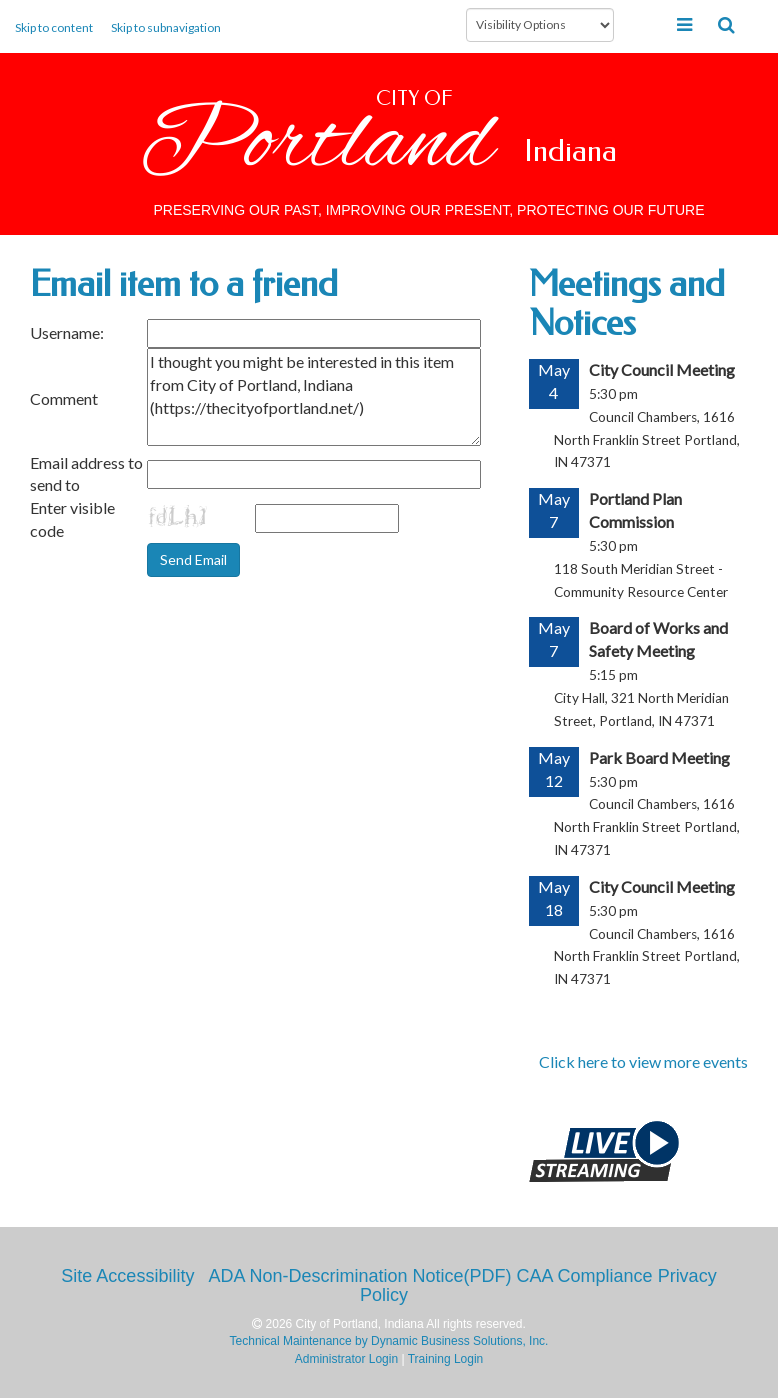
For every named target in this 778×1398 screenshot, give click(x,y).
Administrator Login (346, 1359)
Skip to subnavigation (166, 27)
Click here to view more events (643, 1061)
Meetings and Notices (627, 304)
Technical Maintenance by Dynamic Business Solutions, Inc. (389, 1341)
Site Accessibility (127, 1276)
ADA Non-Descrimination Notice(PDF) (359, 1276)
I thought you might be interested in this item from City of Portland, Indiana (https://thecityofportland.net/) (314, 396)
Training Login (446, 1359)
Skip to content (54, 27)
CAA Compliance (585, 1276)
